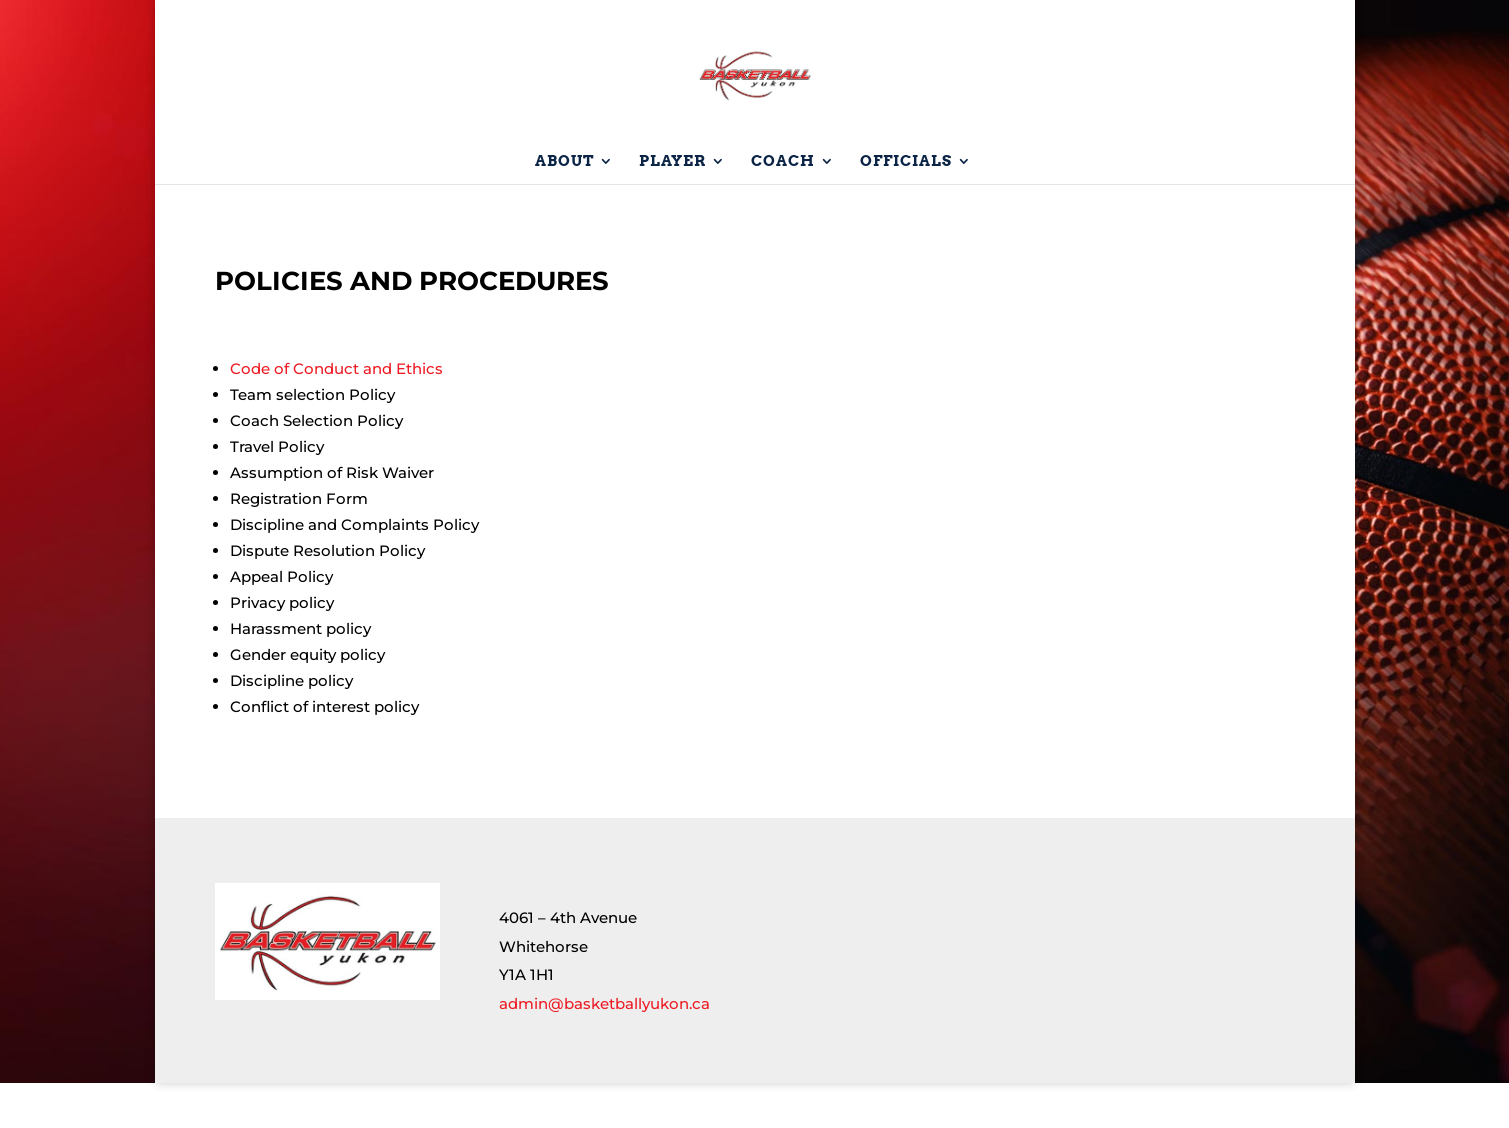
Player (672, 207)
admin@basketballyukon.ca (604, 1048)
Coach (783, 207)
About (564, 207)
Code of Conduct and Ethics (336, 413)
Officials (906, 207)
